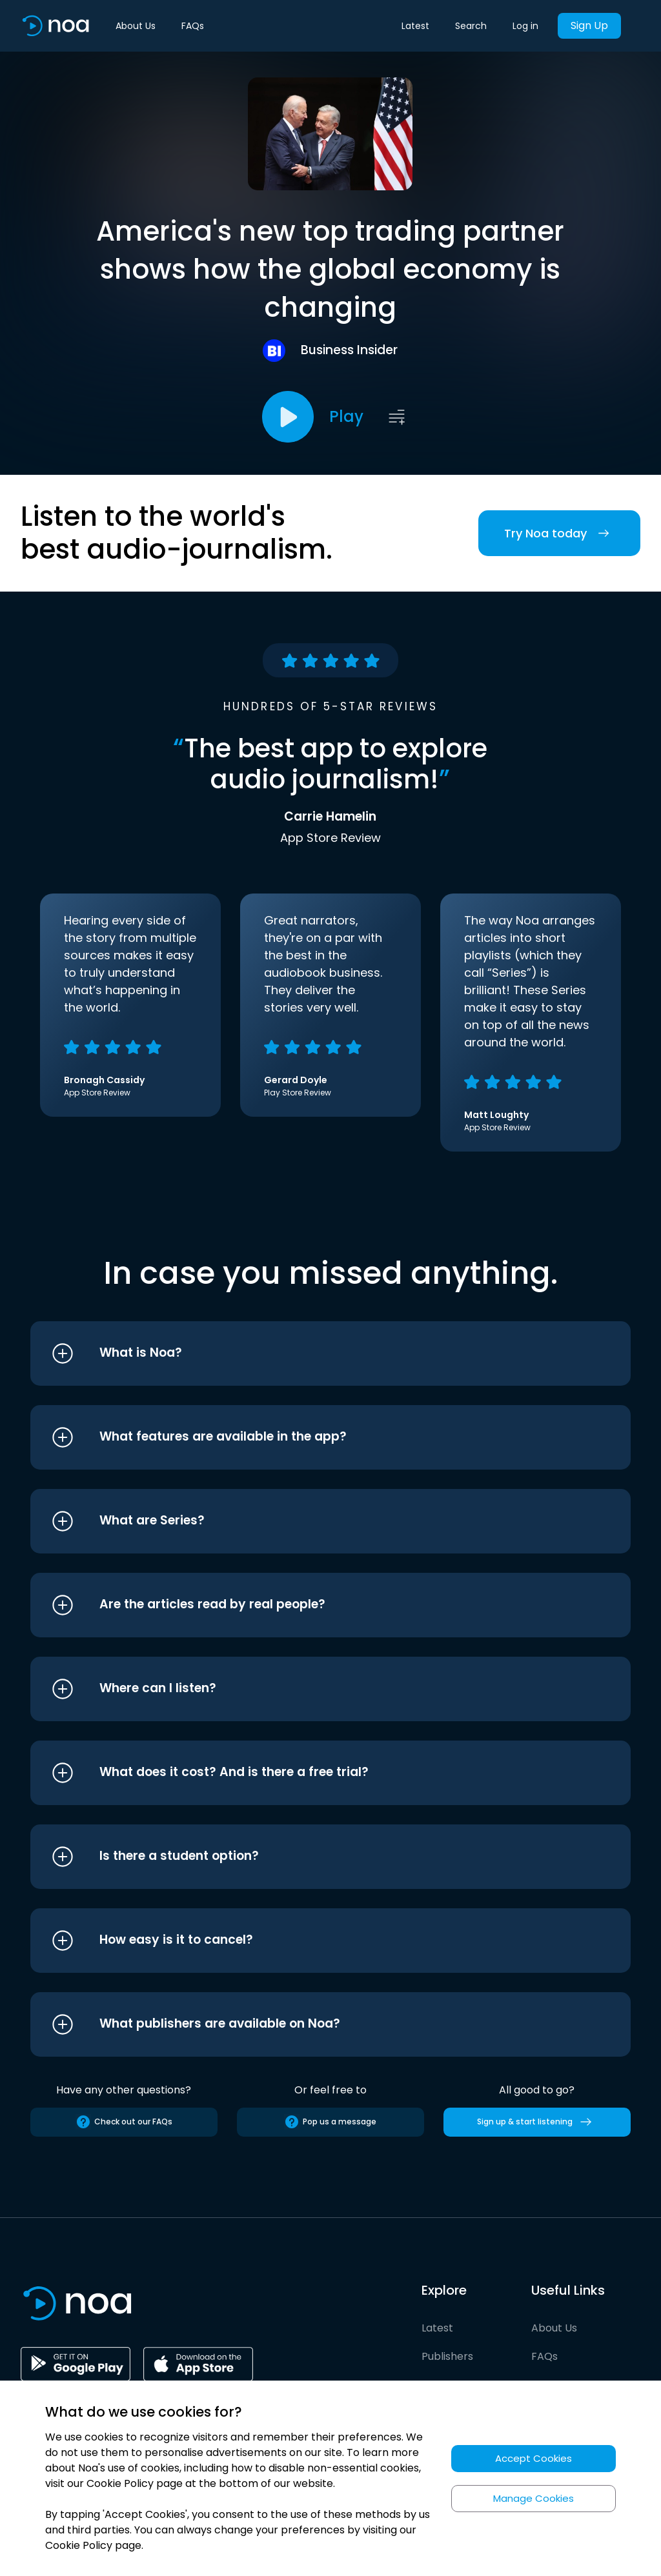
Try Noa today (559, 533)
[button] (306, 1353)
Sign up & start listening (536, 2122)
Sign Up (589, 25)
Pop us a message (330, 2122)
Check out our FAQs (124, 2122)
